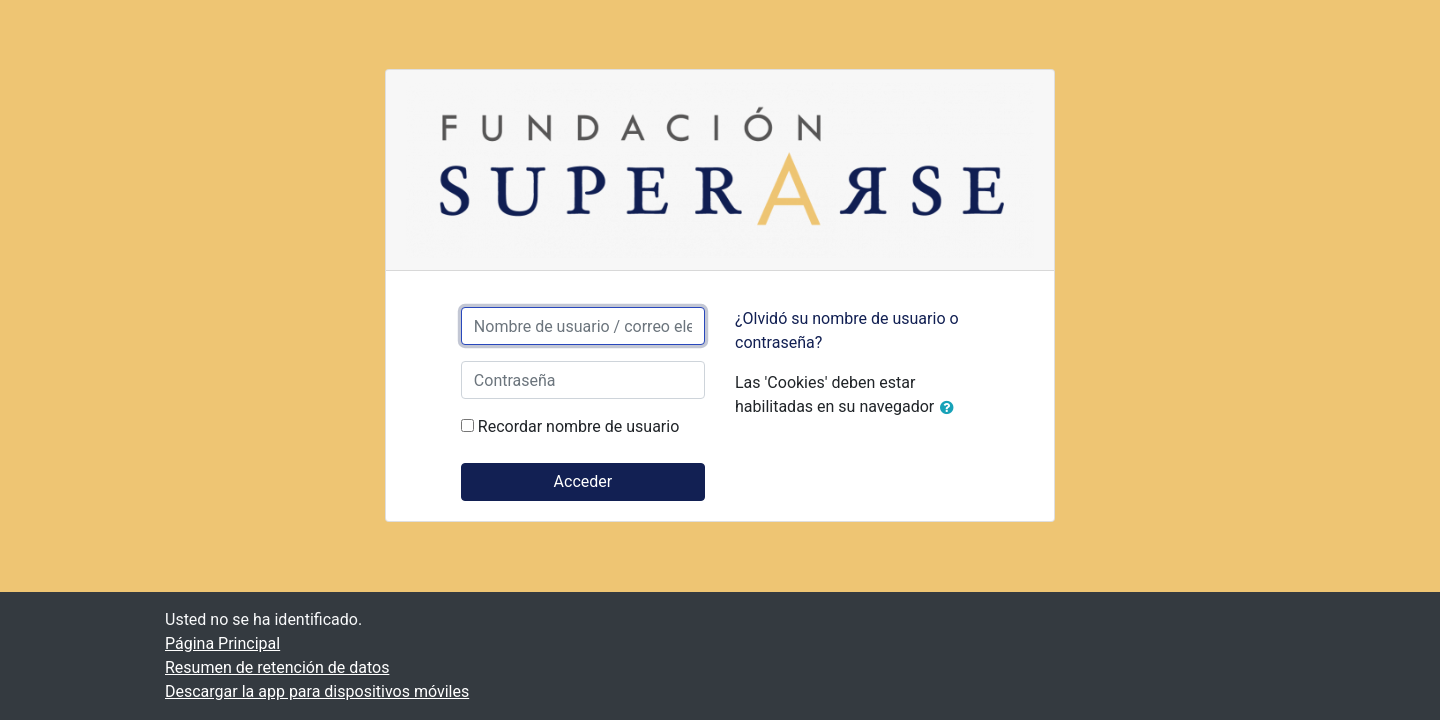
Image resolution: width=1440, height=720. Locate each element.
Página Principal (222, 643)
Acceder (583, 481)
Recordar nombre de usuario (578, 426)
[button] (951, 408)
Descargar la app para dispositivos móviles (317, 691)
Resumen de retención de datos (277, 667)
